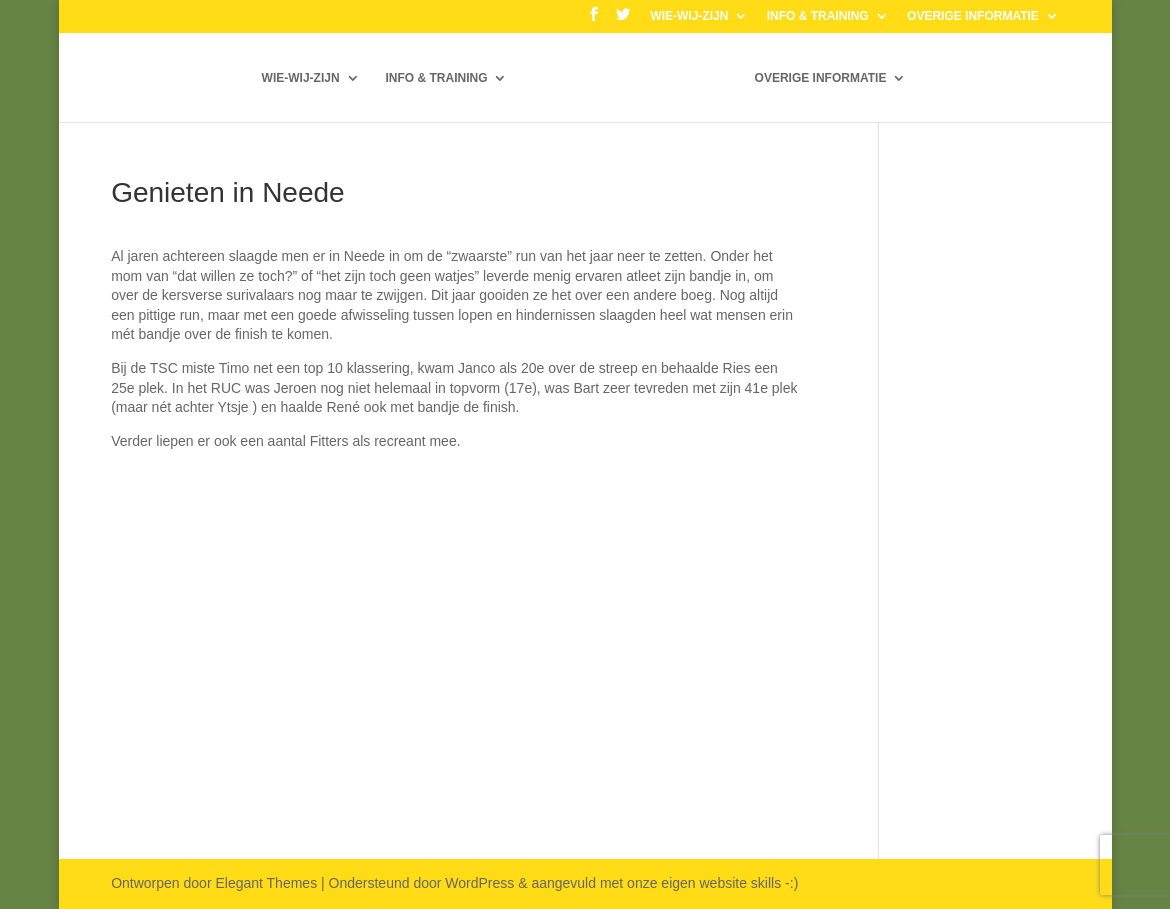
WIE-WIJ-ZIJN (689, 16)
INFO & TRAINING (818, 16)
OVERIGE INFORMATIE (973, 16)
